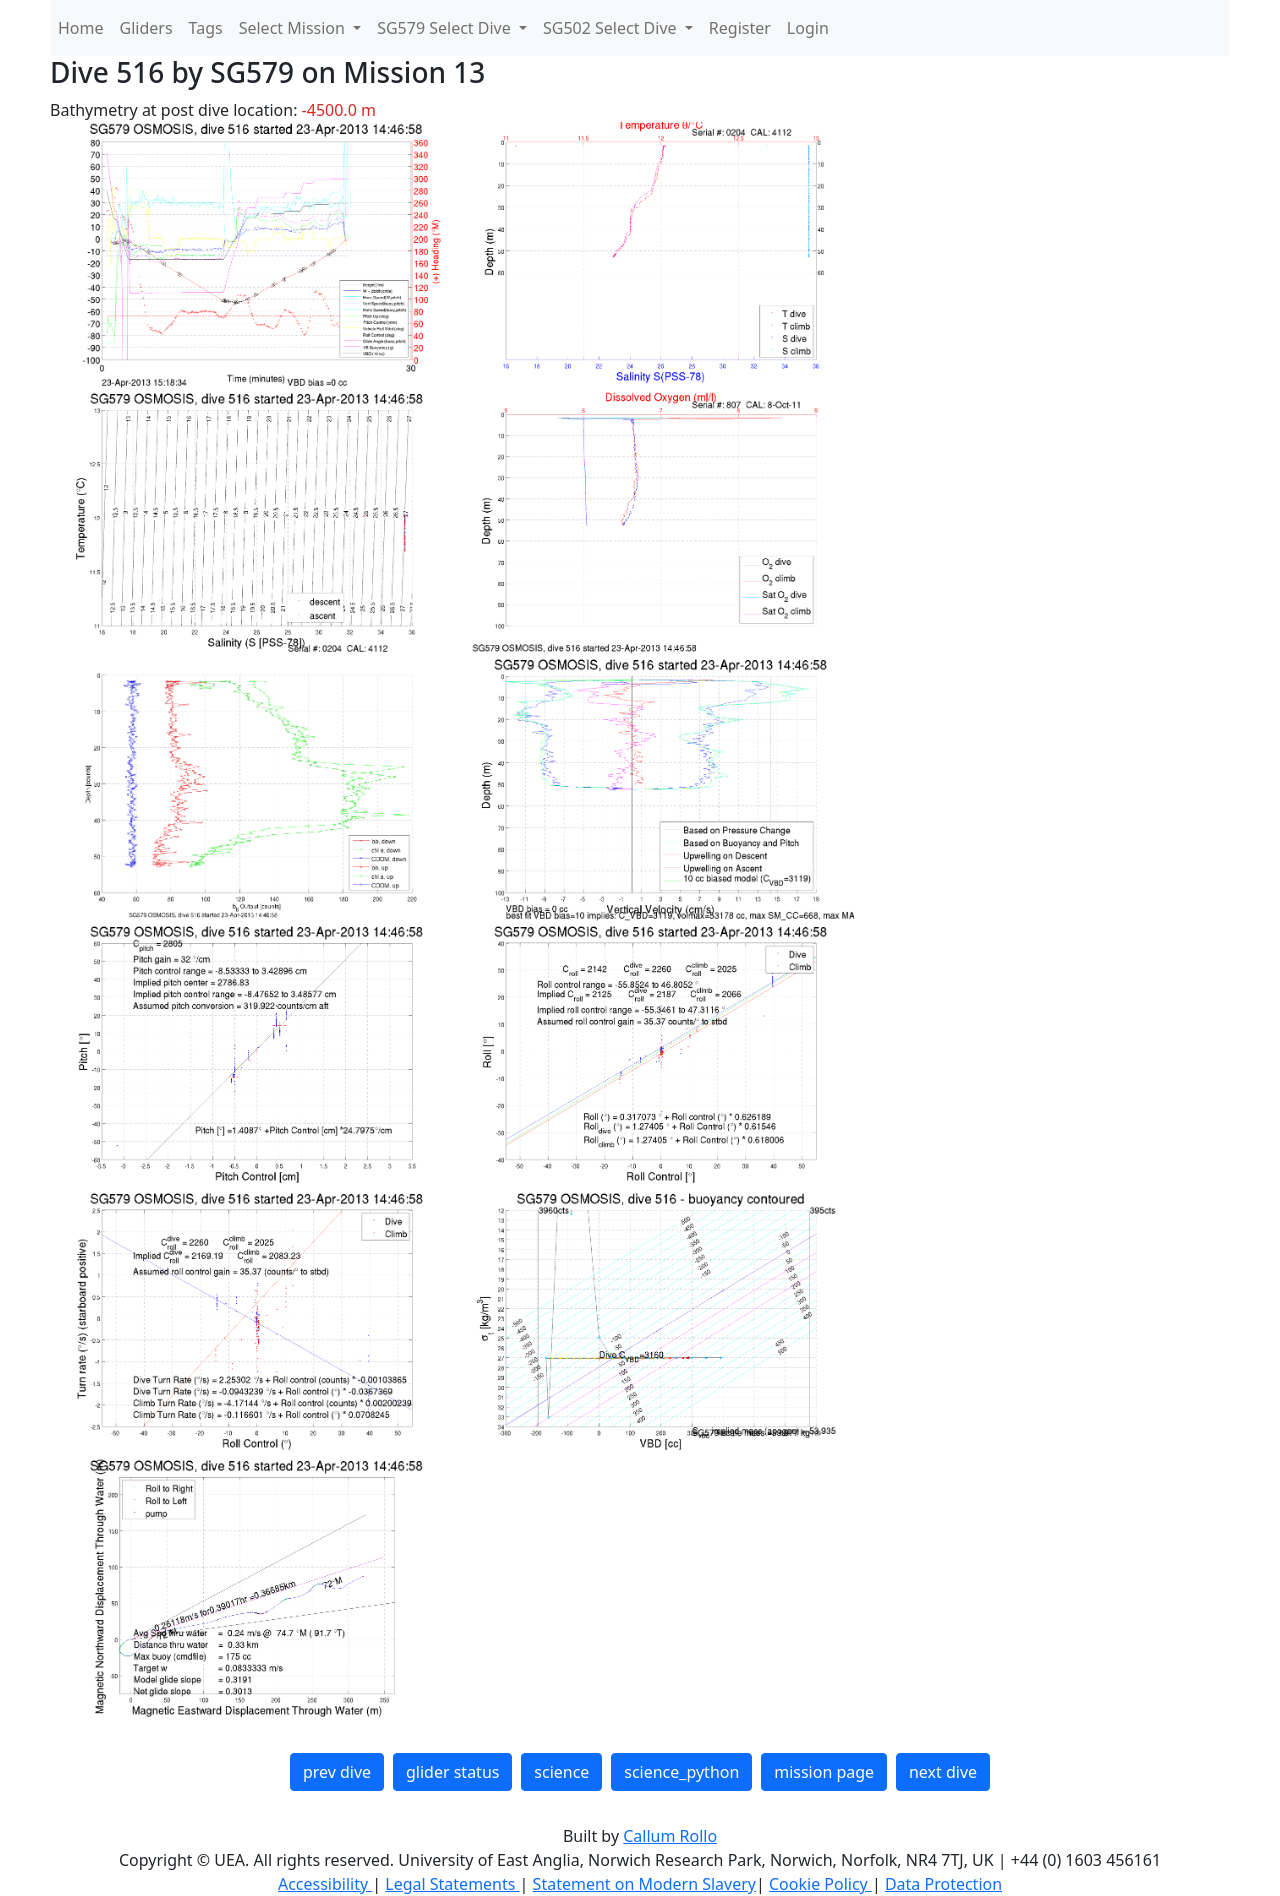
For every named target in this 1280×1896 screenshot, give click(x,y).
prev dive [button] (337, 1772)
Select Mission (294, 28)
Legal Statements (452, 1884)
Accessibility (325, 1884)
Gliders (146, 28)
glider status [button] (452, 1772)
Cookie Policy (820, 1884)
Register (740, 28)
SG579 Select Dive (446, 28)
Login (808, 28)
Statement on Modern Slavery (644, 1884)
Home (81, 28)
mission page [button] (824, 1772)
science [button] (561, 1772)
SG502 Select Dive (612, 28)
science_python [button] (681, 1772)
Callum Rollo (670, 1836)
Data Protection (943, 1884)
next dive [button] (943, 1772)
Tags (206, 28)
